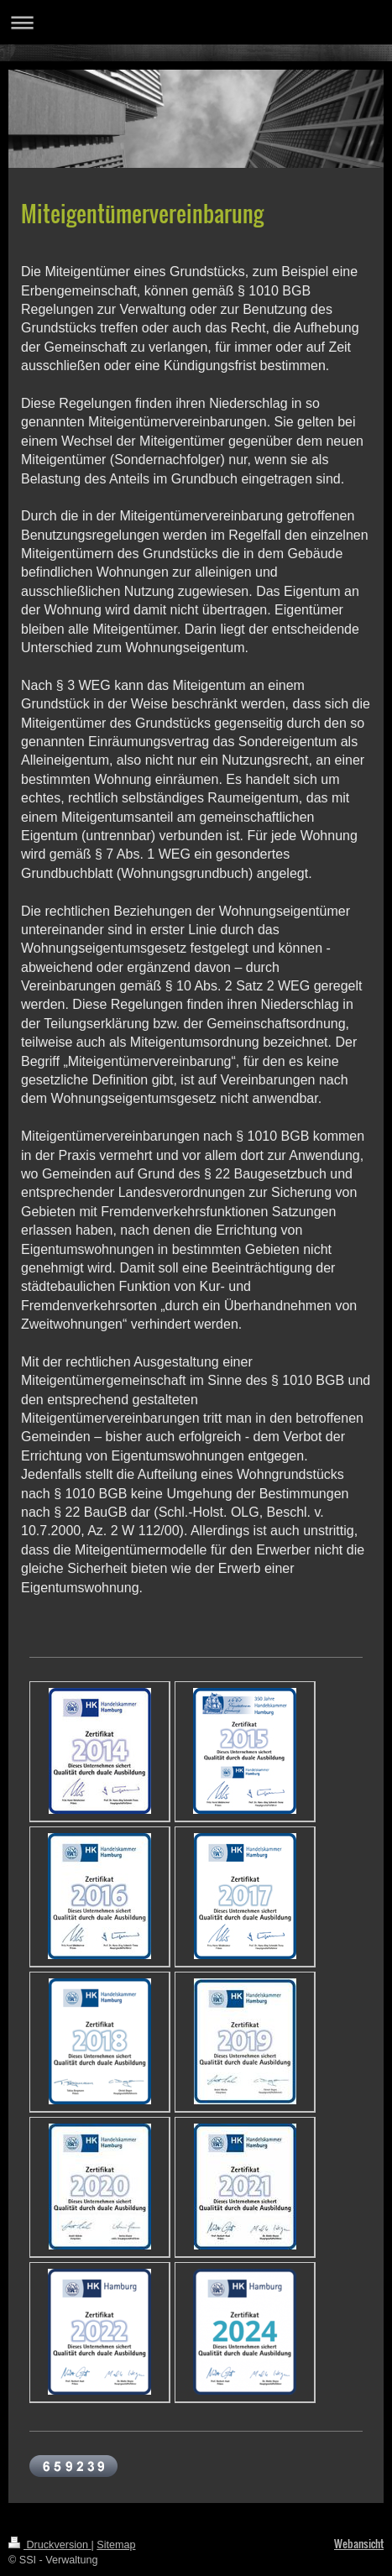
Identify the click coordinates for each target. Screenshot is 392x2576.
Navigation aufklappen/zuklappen (196, 22)
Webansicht (359, 2544)
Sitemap (116, 2545)
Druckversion (49, 2545)
